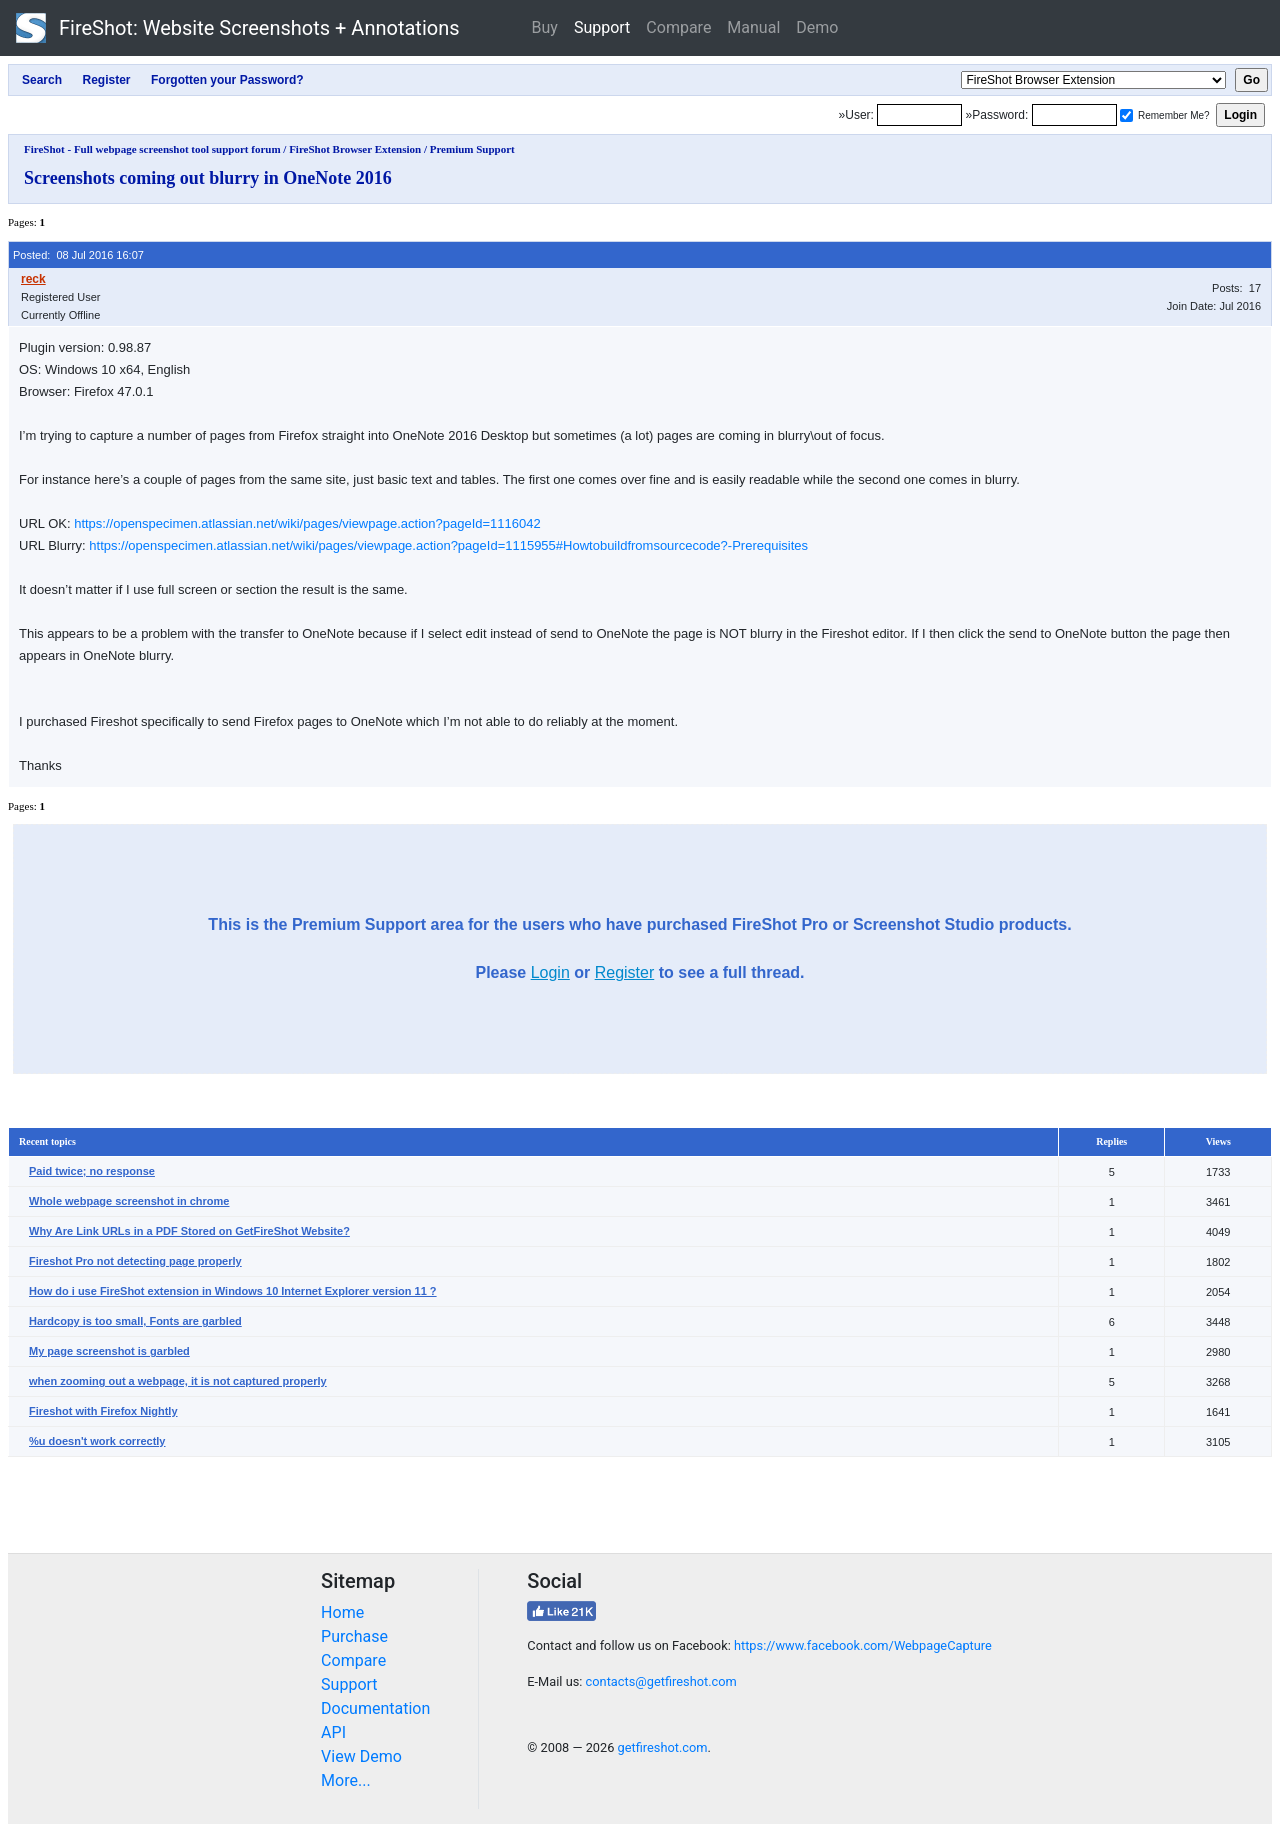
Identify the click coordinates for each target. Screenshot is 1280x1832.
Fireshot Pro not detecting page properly (135, 1261)
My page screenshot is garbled (109, 1351)
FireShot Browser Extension (355, 149)
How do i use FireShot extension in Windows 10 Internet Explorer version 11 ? (233, 1291)
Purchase (354, 1636)
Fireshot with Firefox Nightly (103, 1411)
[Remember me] (1126, 115)
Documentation (375, 1708)
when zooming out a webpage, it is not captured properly (178, 1381)
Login (550, 972)
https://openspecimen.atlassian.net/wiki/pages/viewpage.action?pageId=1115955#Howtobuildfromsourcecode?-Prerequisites (448, 545)
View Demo (361, 1756)
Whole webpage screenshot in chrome (129, 1201)
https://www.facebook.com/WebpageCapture (863, 1645)
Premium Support (472, 149)
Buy (545, 27)
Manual (753, 27)
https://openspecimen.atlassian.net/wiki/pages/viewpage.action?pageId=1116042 (307, 523)
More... (346, 1780)
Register (625, 972)
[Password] (1074, 115)
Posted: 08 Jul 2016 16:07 (78, 255)
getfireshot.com (663, 1747)
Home (342, 1612)
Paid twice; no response (92, 1171)
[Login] (919, 115)
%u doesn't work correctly (97, 1441)
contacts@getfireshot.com (661, 1681)
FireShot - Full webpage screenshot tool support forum (152, 149)
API (333, 1732)
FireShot (238, 28)
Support (602, 27)
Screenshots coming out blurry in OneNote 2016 (208, 178)
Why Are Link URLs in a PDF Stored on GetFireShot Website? (189, 1231)
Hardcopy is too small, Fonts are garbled (135, 1321)
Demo (817, 27)
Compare (678, 27)
